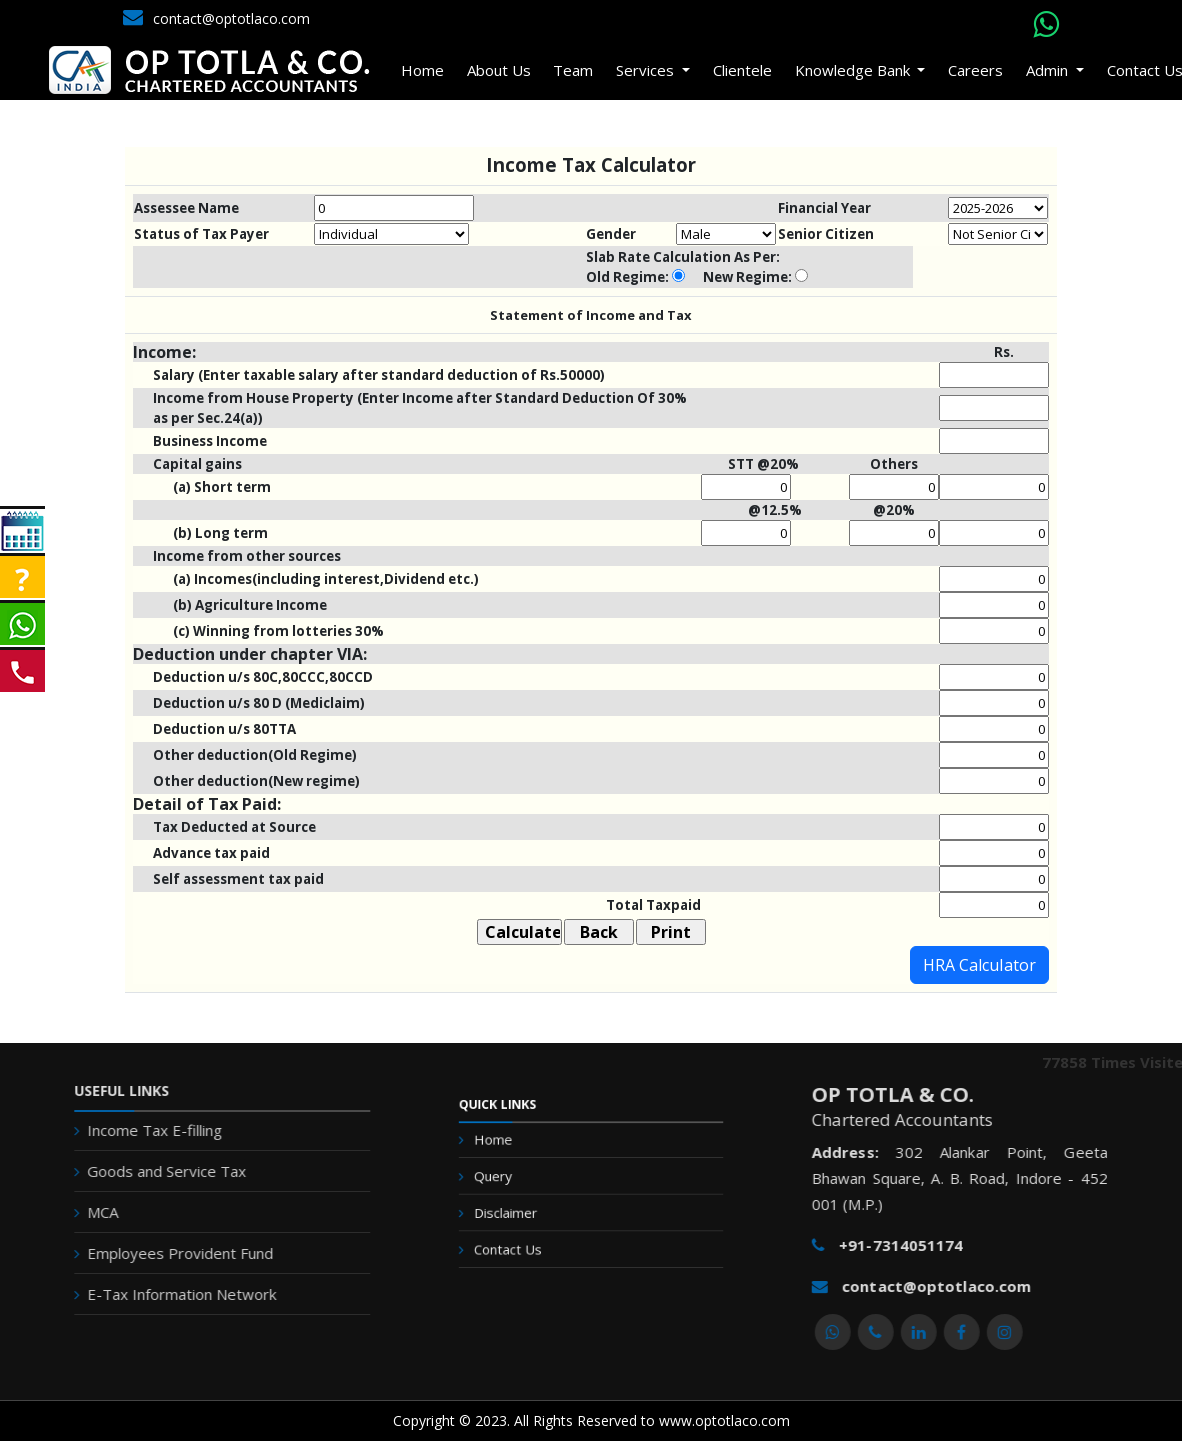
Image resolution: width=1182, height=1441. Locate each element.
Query (521, 1187)
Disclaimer (530, 1213)
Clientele (743, 65)
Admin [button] (1049, 65)
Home (424, 65)
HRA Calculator (979, 965)
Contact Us (532, 1239)
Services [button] (649, 65)
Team (575, 65)
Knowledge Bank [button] (855, 65)
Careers (976, 65)
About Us (501, 65)
